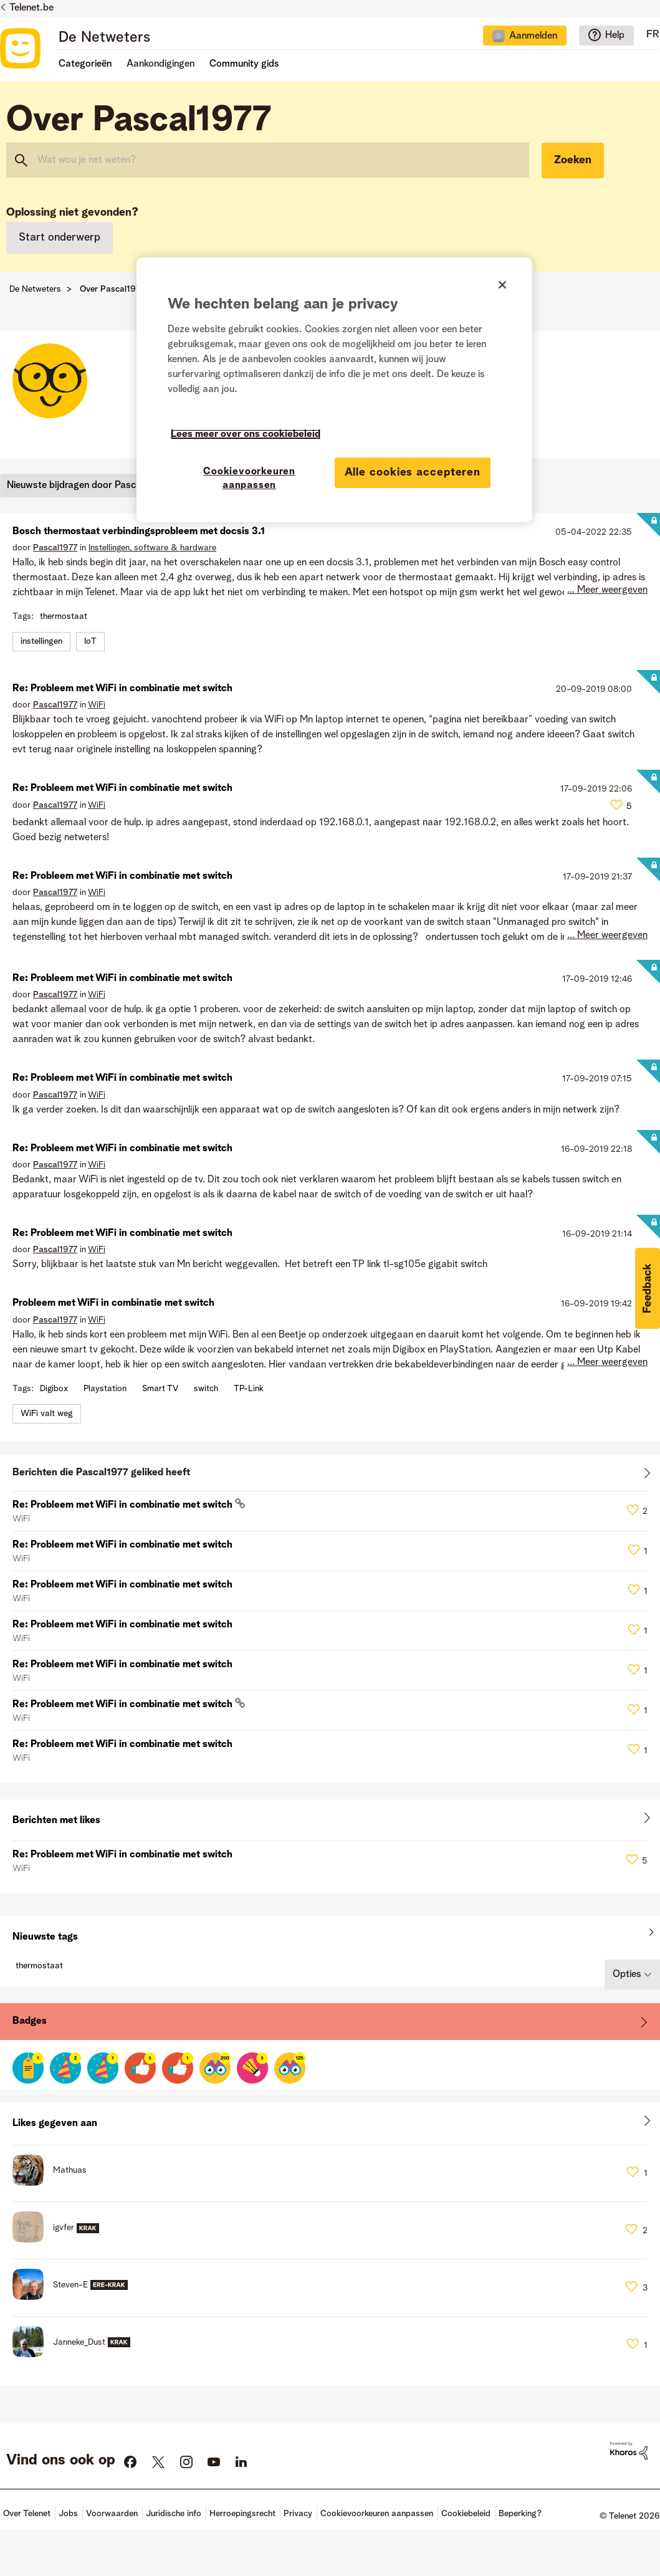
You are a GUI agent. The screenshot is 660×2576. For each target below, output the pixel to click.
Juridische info (173, 2513)
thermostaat (63, 616)
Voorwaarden (112, 2513)
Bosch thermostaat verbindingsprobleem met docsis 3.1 (138, 532)
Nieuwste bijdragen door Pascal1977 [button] (85, 485)
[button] (647, 1288)
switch (206, 1388)
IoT (90, 641)
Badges (29, 2021)
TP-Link (249, 1388)
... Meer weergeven (607, 590)
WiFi (96, 705)
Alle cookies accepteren (413, 472)
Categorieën (85, 64)
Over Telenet (26, 2513)
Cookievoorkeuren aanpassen (376, 2513)
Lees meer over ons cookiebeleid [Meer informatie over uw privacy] (245, 434)
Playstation (105, 1388)
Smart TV (160, 1388)
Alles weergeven (330, 1475)
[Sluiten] (502, 285)
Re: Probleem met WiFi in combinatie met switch (122, 689)
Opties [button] (627, 1975)
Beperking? (520, 2513)
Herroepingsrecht (242, 2513)
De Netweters (104, 38)
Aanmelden (533, 36)
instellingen (41, 641)
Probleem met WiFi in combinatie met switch (113, 1303)
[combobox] (267, 160)
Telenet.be (31, 8)
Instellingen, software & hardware (152, 547)
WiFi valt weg (47, 1413)
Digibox (54, 1388)
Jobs (68, 2513)
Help (614, 36)
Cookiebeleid (465, 2513)
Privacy (298, 2513)
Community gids (244, 64)
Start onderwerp (59, 237)
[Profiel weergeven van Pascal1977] (55, 547)
